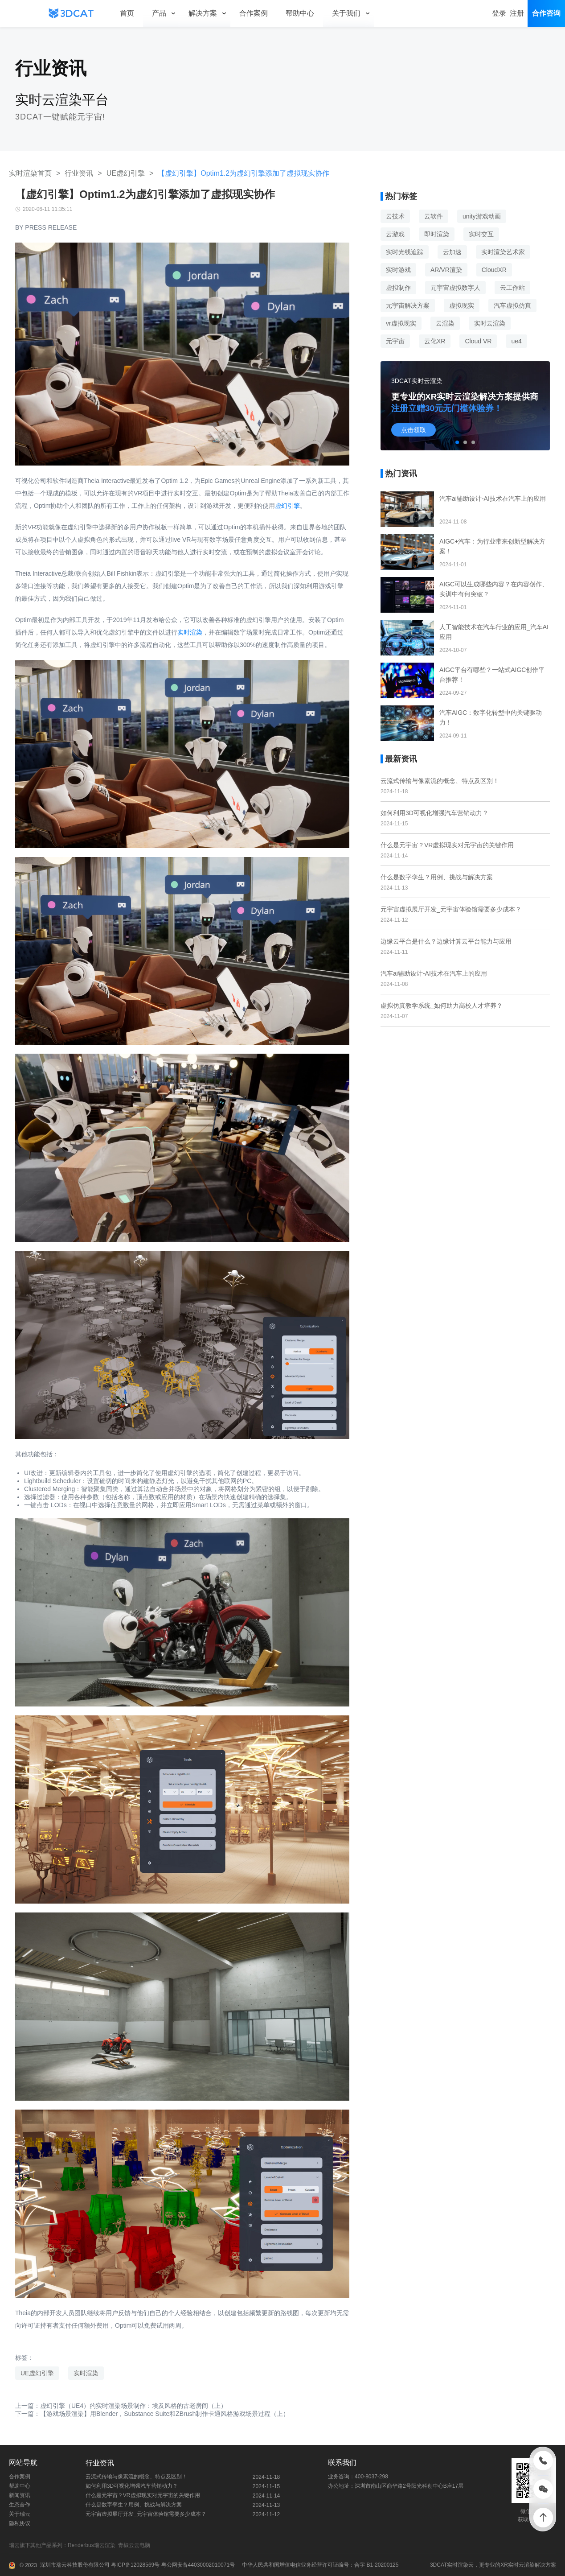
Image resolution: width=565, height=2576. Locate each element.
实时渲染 (189, 632)
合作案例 (19, 2476)
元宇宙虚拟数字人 (455, 287)
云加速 (452, 252)
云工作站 (512, 287)
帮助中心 (19, 2486)
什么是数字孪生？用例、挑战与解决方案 (437, 877)
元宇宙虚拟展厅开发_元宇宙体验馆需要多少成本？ (451, 909)
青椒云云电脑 (135, 2545)
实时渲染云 (460, 2565)
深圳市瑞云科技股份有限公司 (75, 2565)
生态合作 (19, 2505)
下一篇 (152, 2413)
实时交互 (481, 234)
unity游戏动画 (482, 216)
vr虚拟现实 (401, 323)
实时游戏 (398, 269)
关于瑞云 (19, 2514)
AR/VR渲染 (446, 269)
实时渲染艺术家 (503, 252)
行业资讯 (79, 173)
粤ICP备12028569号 (135, 2565)
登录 (499, 13)
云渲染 (445, 323)
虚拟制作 (398, 287)
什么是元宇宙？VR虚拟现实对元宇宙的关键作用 (447, 845)
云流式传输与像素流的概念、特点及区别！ (440, 780)
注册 (517, 13)
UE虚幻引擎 (125, 173)
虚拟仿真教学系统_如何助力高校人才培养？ (442, 1005)
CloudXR (494, 269)
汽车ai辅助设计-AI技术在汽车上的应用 (434, 973)
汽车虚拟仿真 (512, 305)
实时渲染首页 (30, 173)
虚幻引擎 (287, 505)
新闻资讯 (19, 2495)
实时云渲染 (489, 323)
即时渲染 (436, 234)
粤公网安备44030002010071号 (197, 2565)
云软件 (433, 216)
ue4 (516, 341)
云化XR (434, 341)
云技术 (395, 216)
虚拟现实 (461, 305)
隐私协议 (19, 2523)
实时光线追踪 (404, 252)
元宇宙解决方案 (408, 305)
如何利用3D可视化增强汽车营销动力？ (434, 812)
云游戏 (395, 234)
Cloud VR (478, 341)
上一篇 (121, 2405)
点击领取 (413, 429)
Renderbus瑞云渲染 (93, 2545)
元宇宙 (395, 341)
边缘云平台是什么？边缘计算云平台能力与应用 (446, 941)
